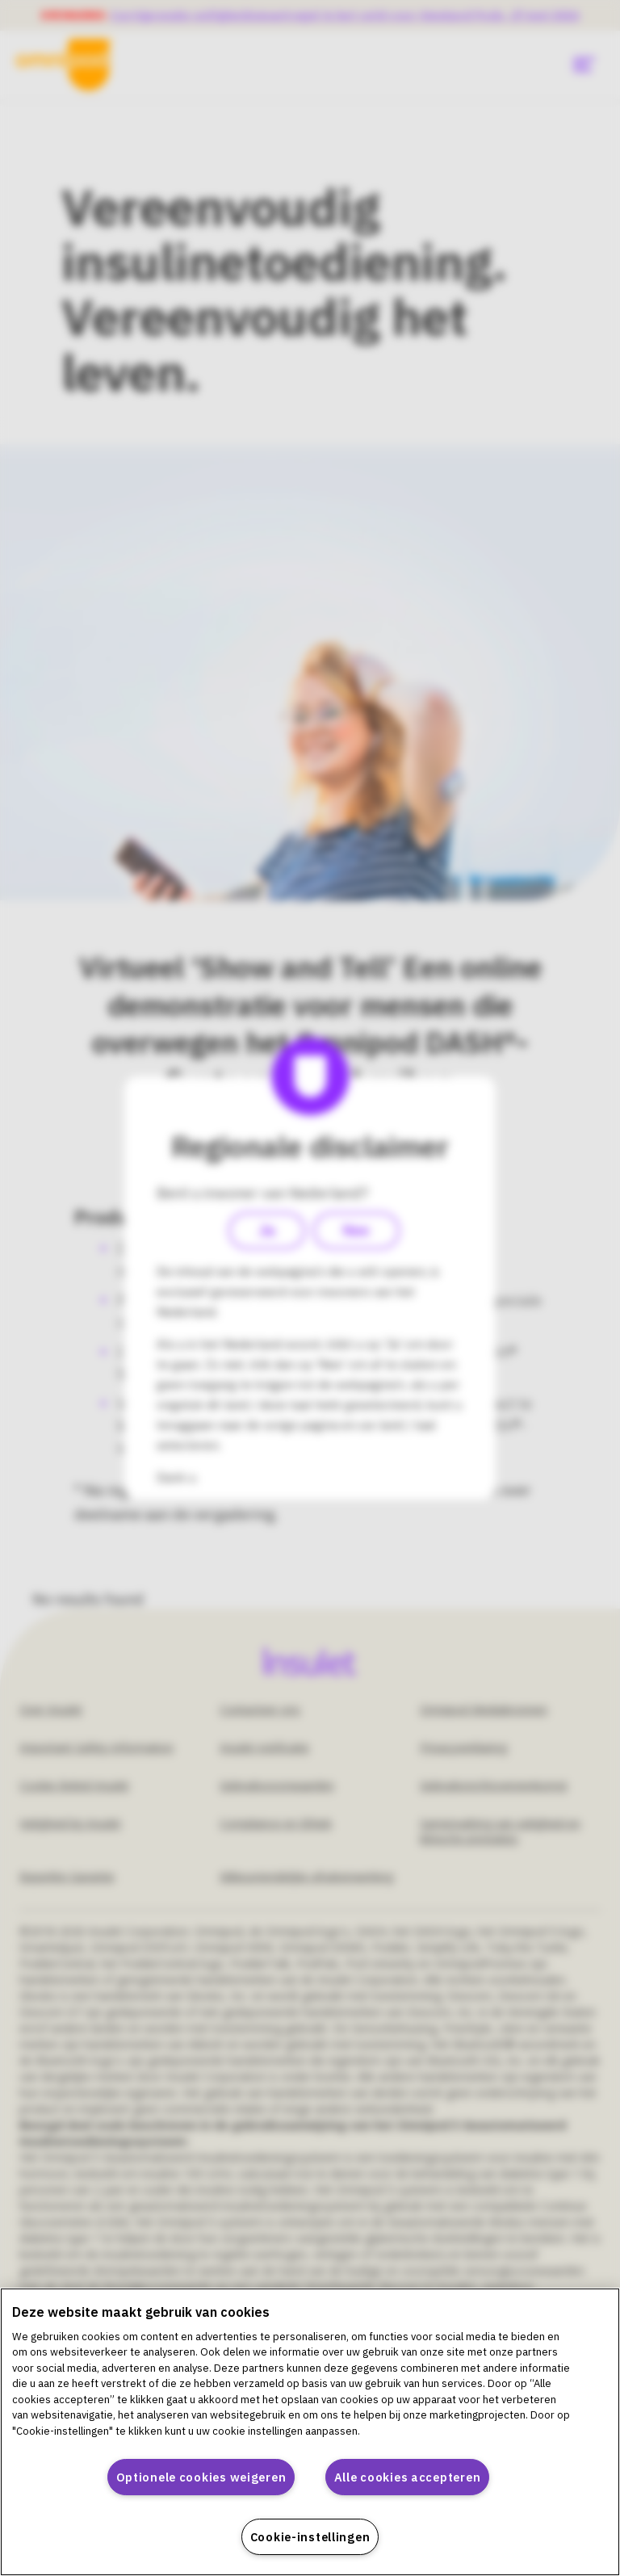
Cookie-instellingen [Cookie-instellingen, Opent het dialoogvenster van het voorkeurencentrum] (310, 2537)
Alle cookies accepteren (407, 2477)
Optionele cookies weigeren (201, 2477)
